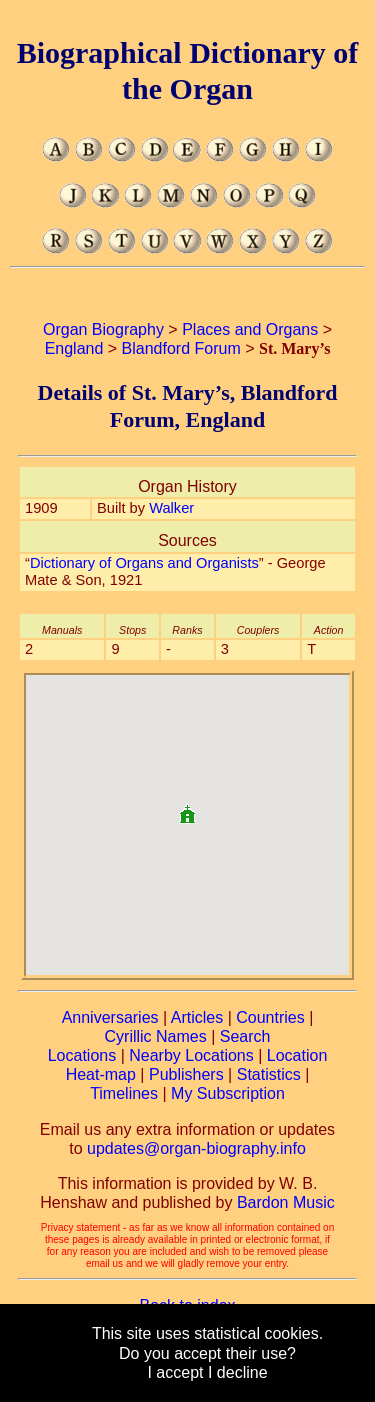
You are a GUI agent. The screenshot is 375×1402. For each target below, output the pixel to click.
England (74, 348)
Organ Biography (103, 329)
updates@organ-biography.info (196, 1148)
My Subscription (228, 1093)
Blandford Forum (181, 348)
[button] (187, 806)
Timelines (124, 1093)
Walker (171, 508)
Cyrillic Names (156, 1036)
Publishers (186, 1074)
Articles (197, 1017)
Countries (270, 1017)
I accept (175, 1372)
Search (245, 1036)
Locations (82, 1055)
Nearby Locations (191, 1055)
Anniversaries (110, 1017)
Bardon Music (286, 1202)
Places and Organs (250, 329)
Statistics (269, 1074)
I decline (238, 1372)
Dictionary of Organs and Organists (144, 563)
